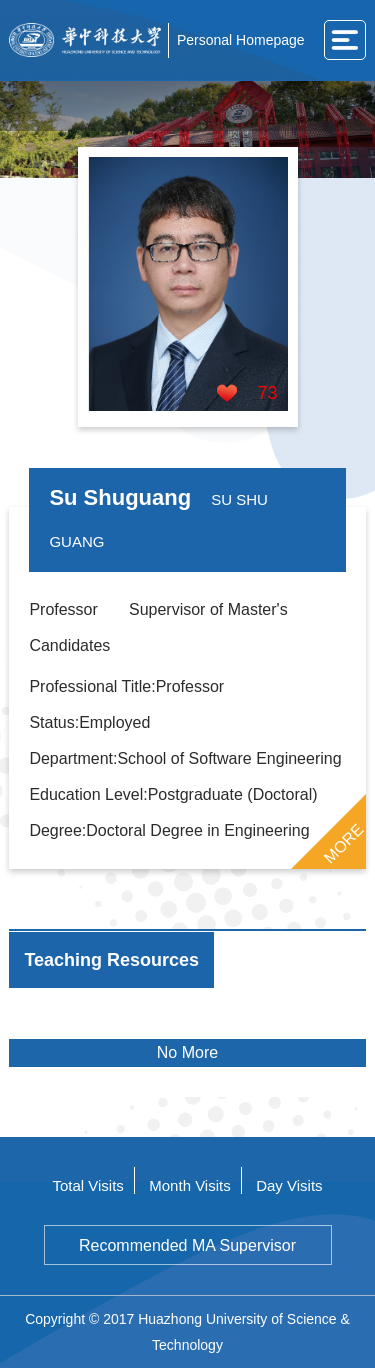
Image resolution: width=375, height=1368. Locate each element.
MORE (343, 843)
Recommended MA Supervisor (187, 1245)
